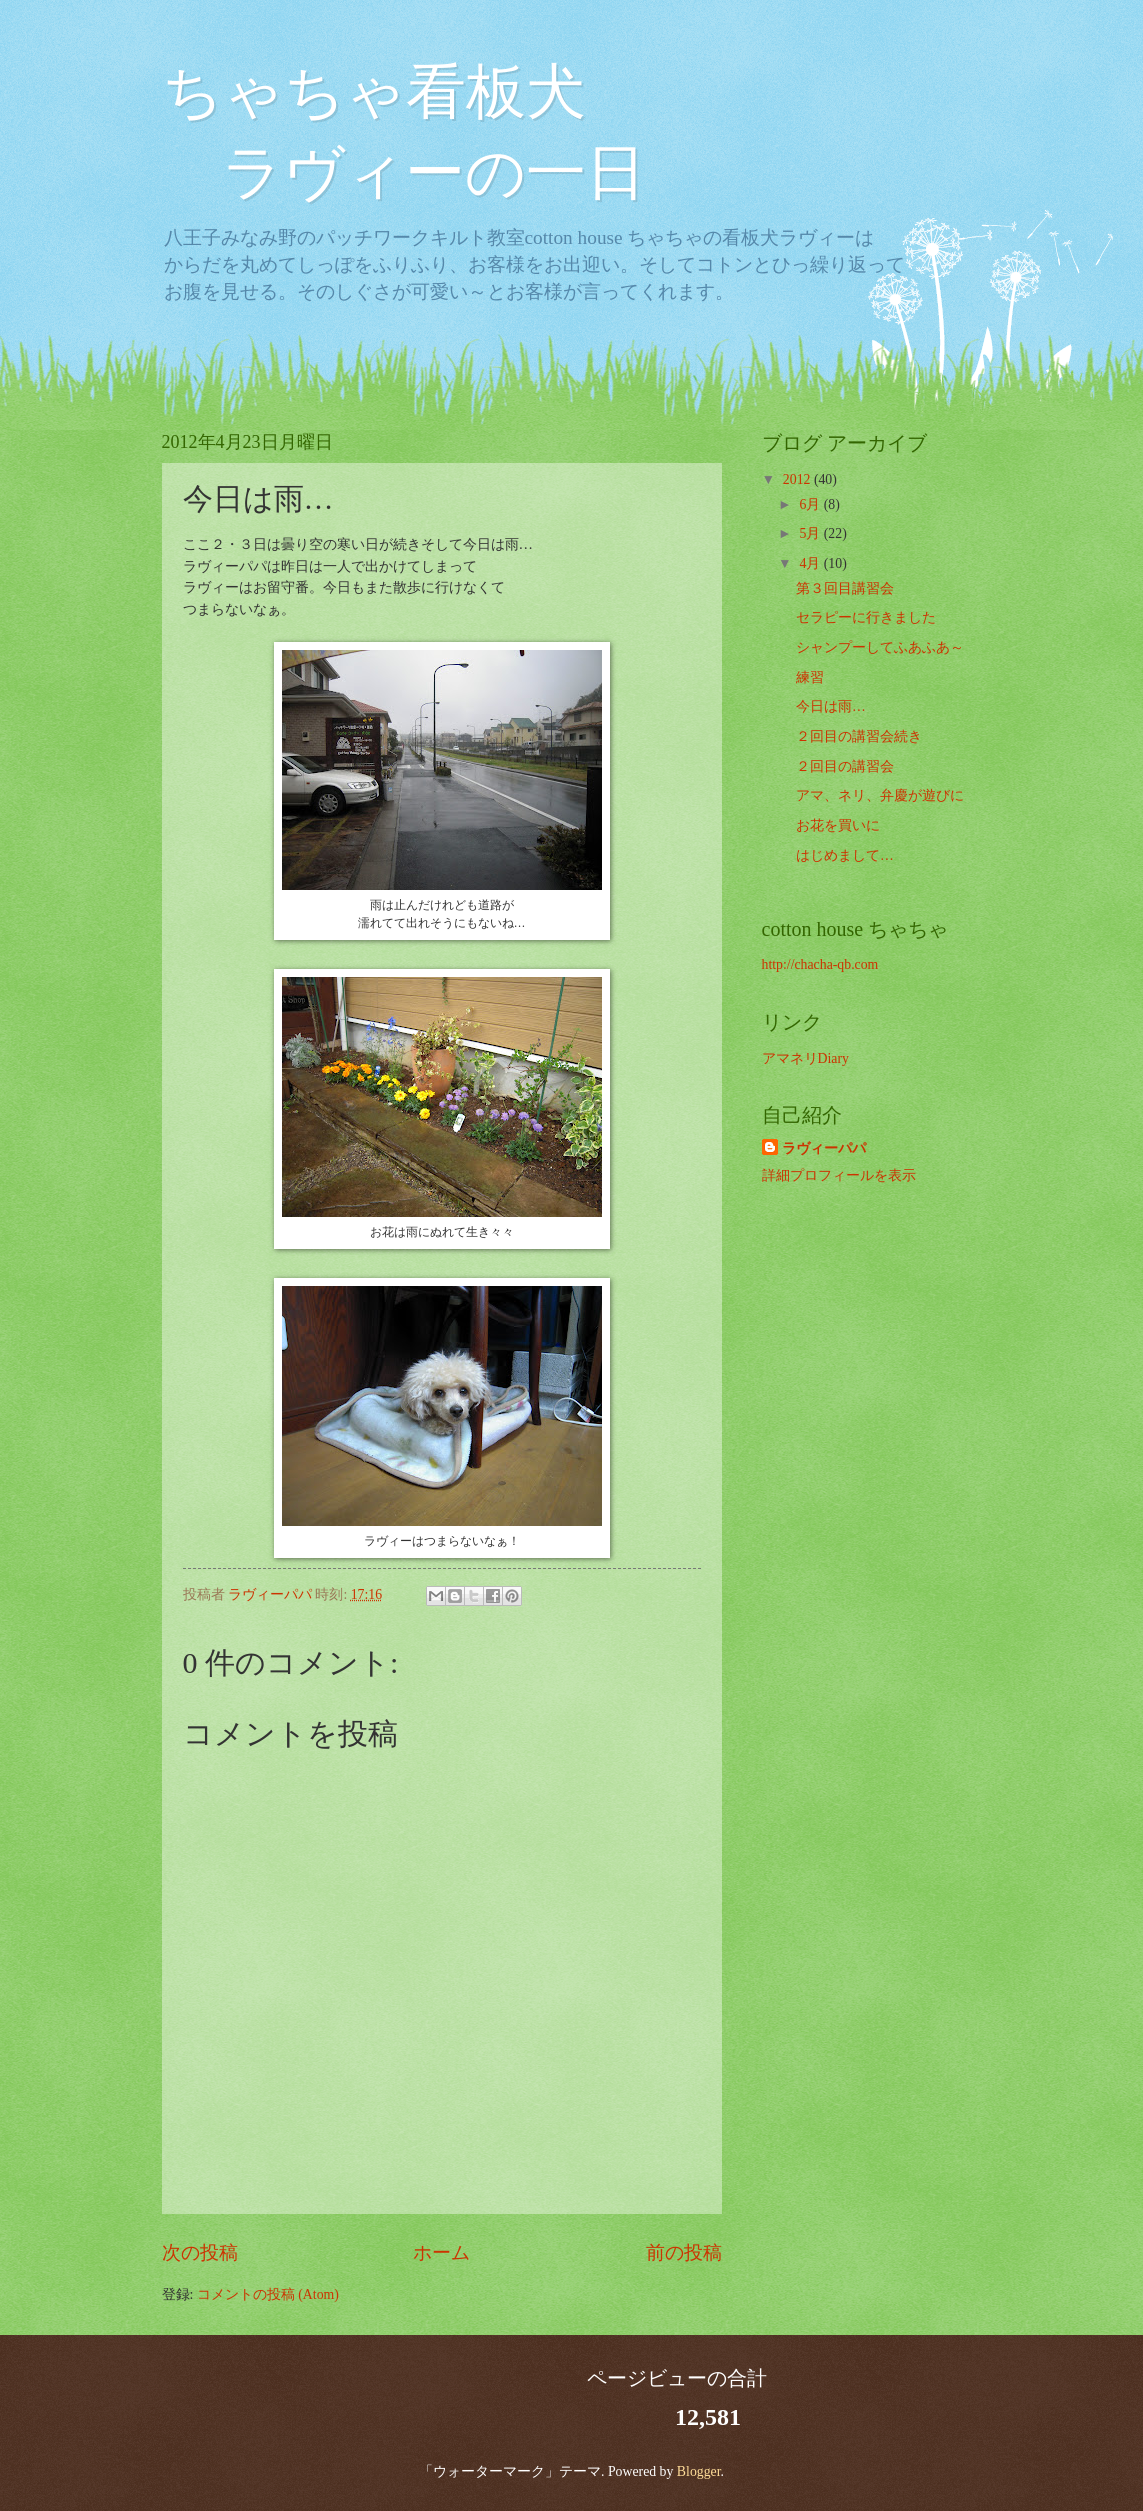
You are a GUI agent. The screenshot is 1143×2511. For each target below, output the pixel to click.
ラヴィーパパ (824, 1148)
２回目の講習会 (845, 766)
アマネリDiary (805, 1058)
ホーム (441, 2252)
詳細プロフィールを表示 (839, 1175)
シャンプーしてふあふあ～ (880, 647)
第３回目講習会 (845, 588)
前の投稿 (684, 2252)
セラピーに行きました (866, 617)
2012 (798, 479)
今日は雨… (831, 706)
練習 (810, 677)
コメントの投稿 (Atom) (268, 2294)
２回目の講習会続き (859, 736)
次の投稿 (200, 2252)
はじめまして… (845, 855)
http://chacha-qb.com (820, 964)
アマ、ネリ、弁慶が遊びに (880, 795)
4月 (811, 563)
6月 (811, 504)
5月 (811, 533)
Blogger (699, 2471)
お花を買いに (838, 825)
